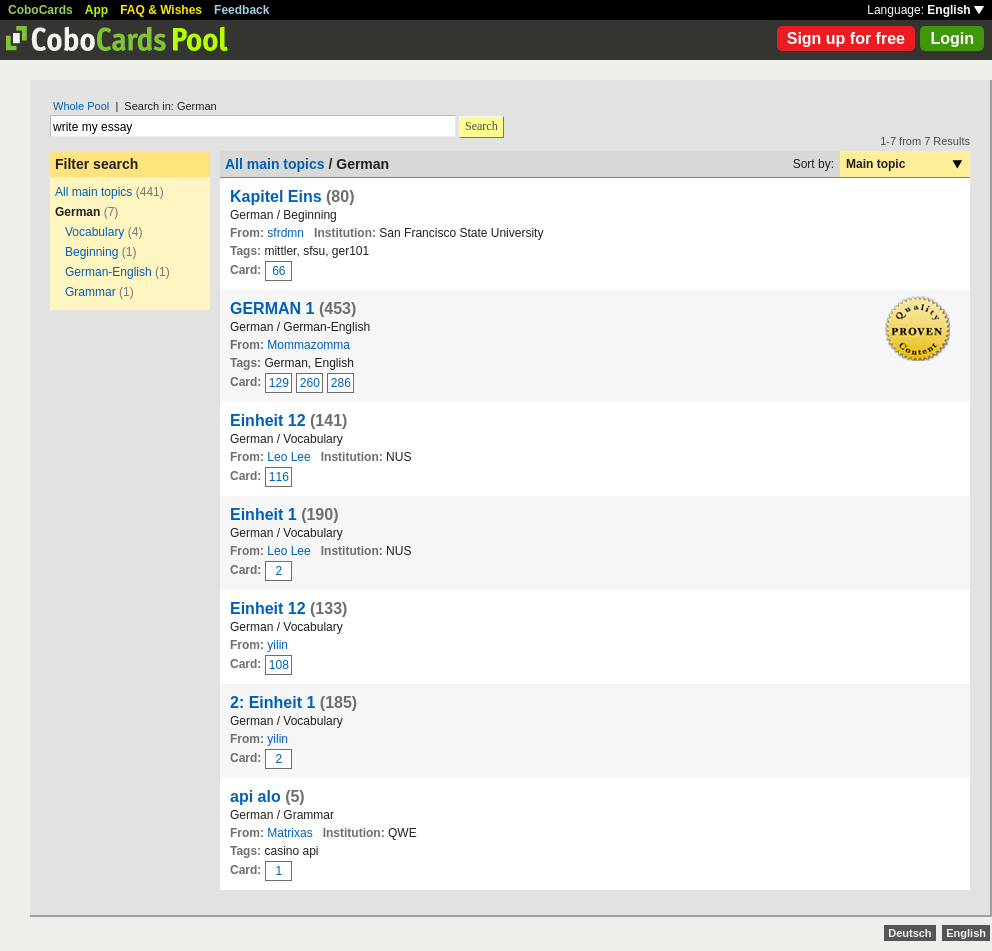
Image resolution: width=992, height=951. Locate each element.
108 (279, 665)
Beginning (91, 252)
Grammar (90, 292)
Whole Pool (81, 106)
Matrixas (289, 833)
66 (278, 271)
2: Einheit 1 (272, 702)
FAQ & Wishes (161, 10)
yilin (277, 645)
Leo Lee (288, 457)
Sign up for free (846, 38)
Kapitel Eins (276, 196)
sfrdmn (285, 233)
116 (279, 477)
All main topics (93, 192)
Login (952, 38)
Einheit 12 (268, 420)
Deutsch (909, 933)
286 (341, 383)
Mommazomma (308, 345)
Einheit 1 (263, 514)
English (955, 10)
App (96, 10)
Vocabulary (94, 232)
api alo (255, 796)
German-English (108, 272)
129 (279, 383)
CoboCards (40, 10)
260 (310, 383)
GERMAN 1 (272, 308)
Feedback (241, 10)
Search (481, 126)
